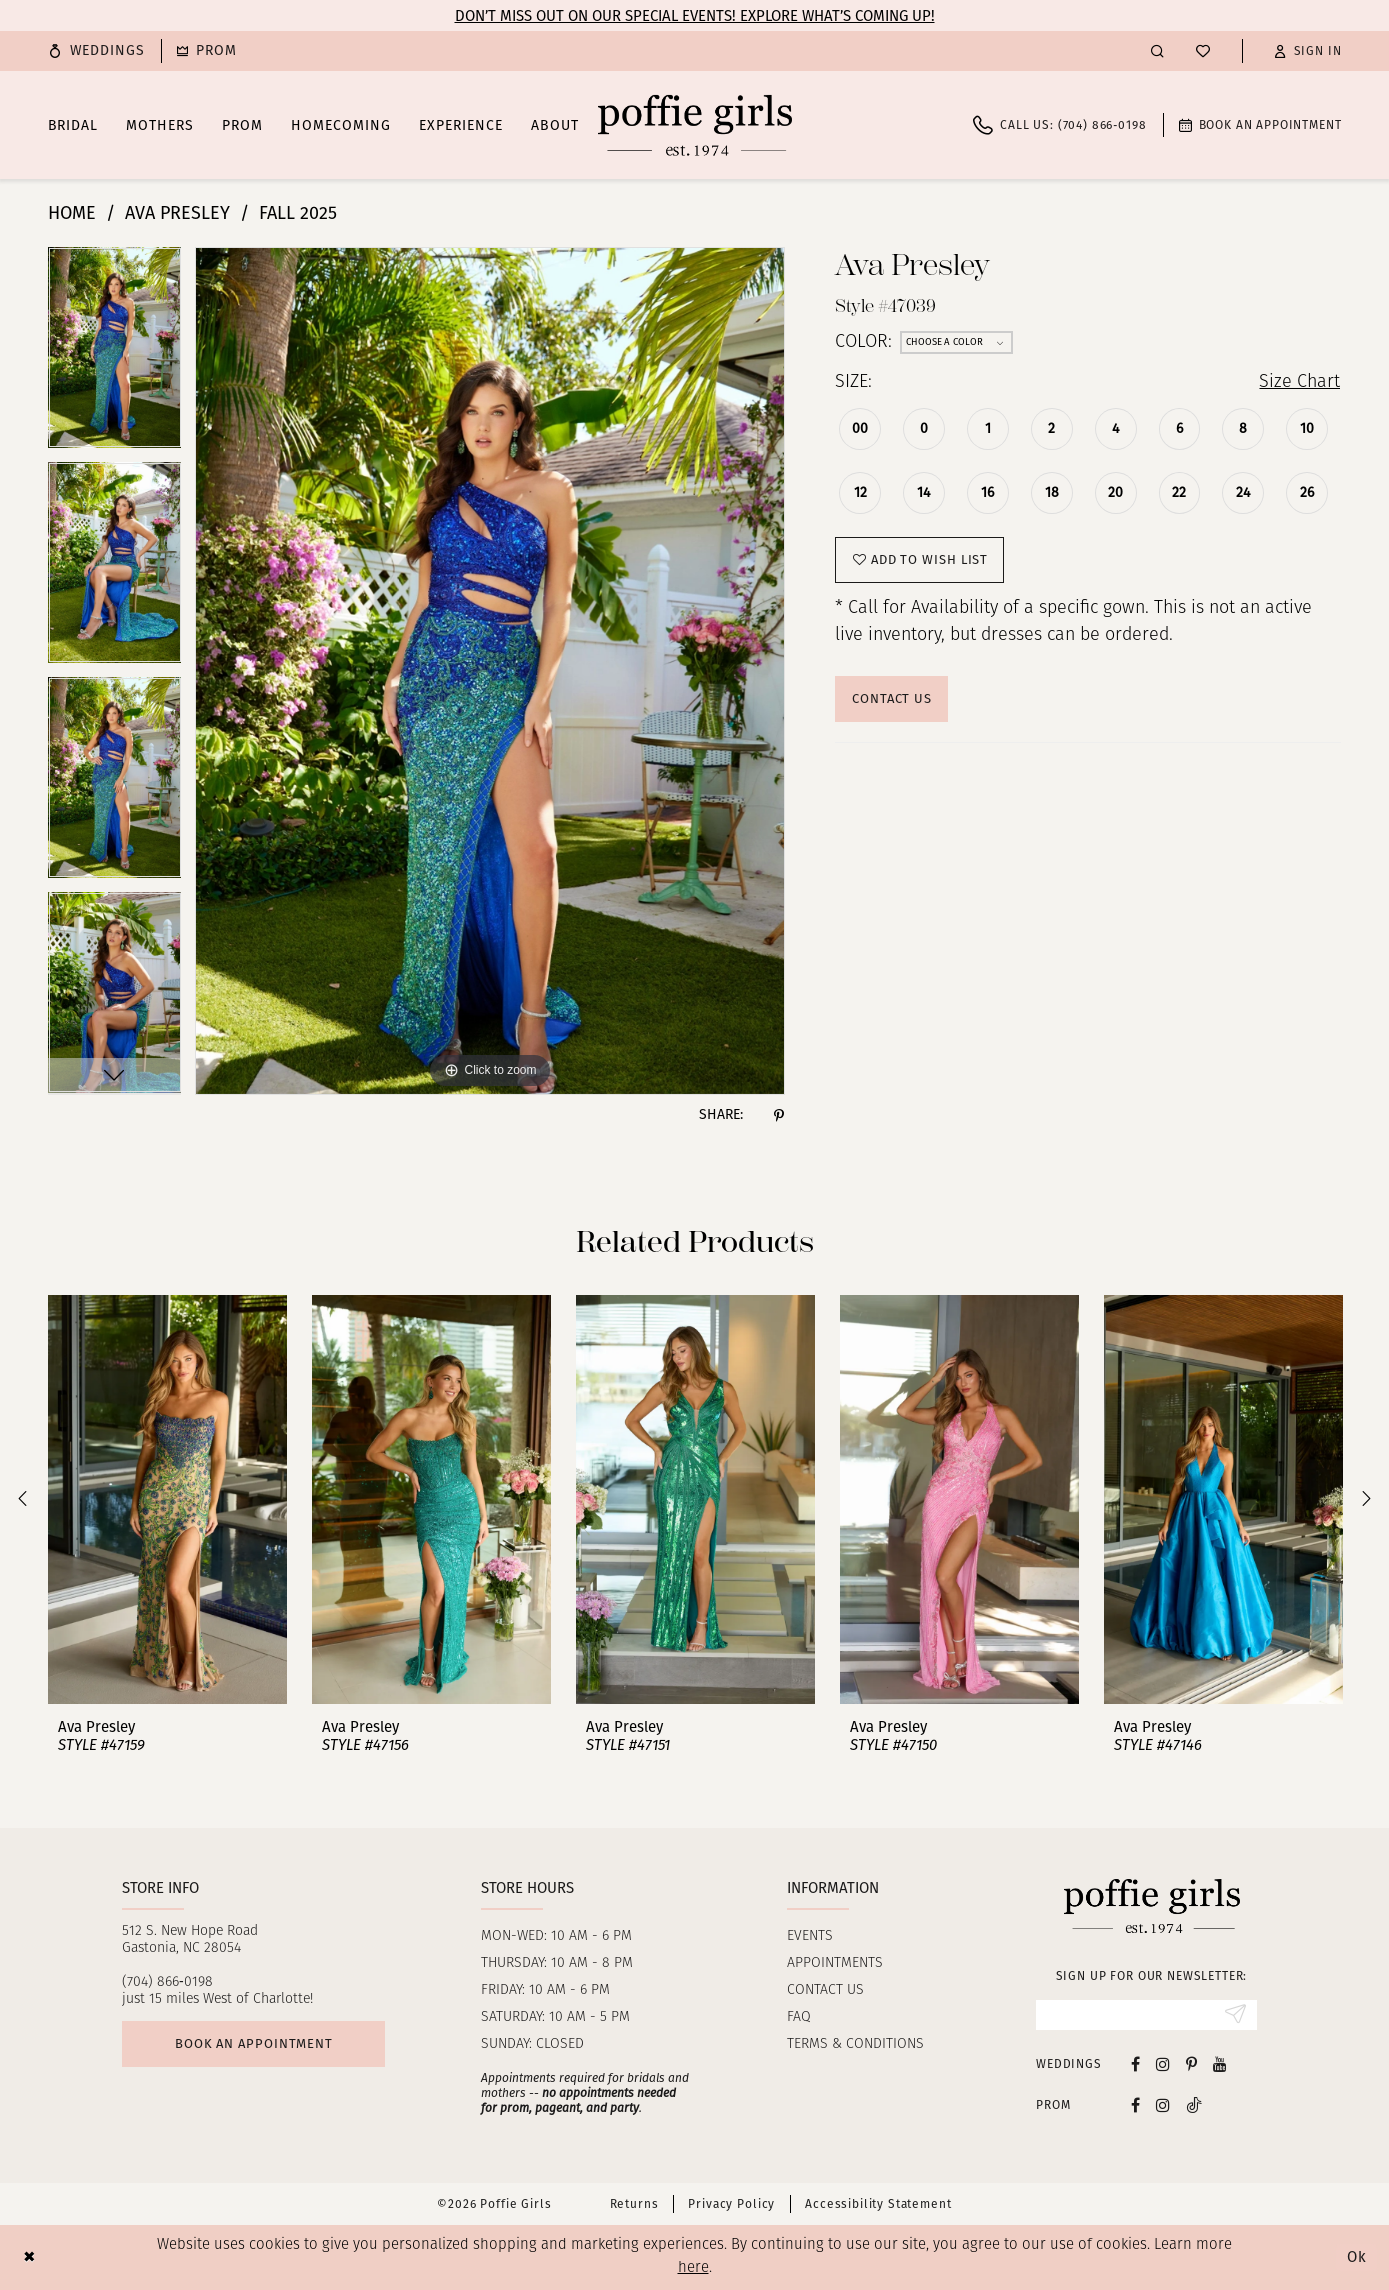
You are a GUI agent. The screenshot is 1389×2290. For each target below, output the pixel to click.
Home (72, 213)
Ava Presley (177, 213)
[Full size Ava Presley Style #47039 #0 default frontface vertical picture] (490, 671)
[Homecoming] (207, 51)
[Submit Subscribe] (1235, 2015)
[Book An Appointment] (1260, 125)
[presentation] (167, 1499)
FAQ (799, 2017)
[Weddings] (97, 51)
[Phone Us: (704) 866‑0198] (1059, 125)
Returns (634, 2204)
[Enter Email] (1146, 2015)
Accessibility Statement (878, 2204)
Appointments (835, 1963)
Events (810, 1936)
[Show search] (1157, 50)
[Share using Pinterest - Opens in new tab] (779, 1115)
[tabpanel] (115, 354)
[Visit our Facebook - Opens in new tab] (1135, 2063)
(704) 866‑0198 (167, 1982)
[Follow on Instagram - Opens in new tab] (1163, 2104)
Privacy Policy (731, 2204)
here (693, 2268)
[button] (1308, 51)
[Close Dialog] (29, 2257)
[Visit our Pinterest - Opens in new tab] (1191, 2063)
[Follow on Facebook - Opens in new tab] (1135, 2104)
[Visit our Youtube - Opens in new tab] (1220, 2063)
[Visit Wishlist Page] (1203, 51)
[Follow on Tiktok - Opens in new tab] (1194, 2104)
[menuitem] (97, 51)
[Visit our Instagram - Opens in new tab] (1163, 2063)
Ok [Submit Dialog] (1357, 2257)
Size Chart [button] (1299, 382)
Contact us (825, 1990)
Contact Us (892, 698)
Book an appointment (254, 2043)
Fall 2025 (298, 213)
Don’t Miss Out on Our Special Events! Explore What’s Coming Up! (695, 16)
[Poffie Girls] (695, 125)
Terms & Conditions (855, 2044)
